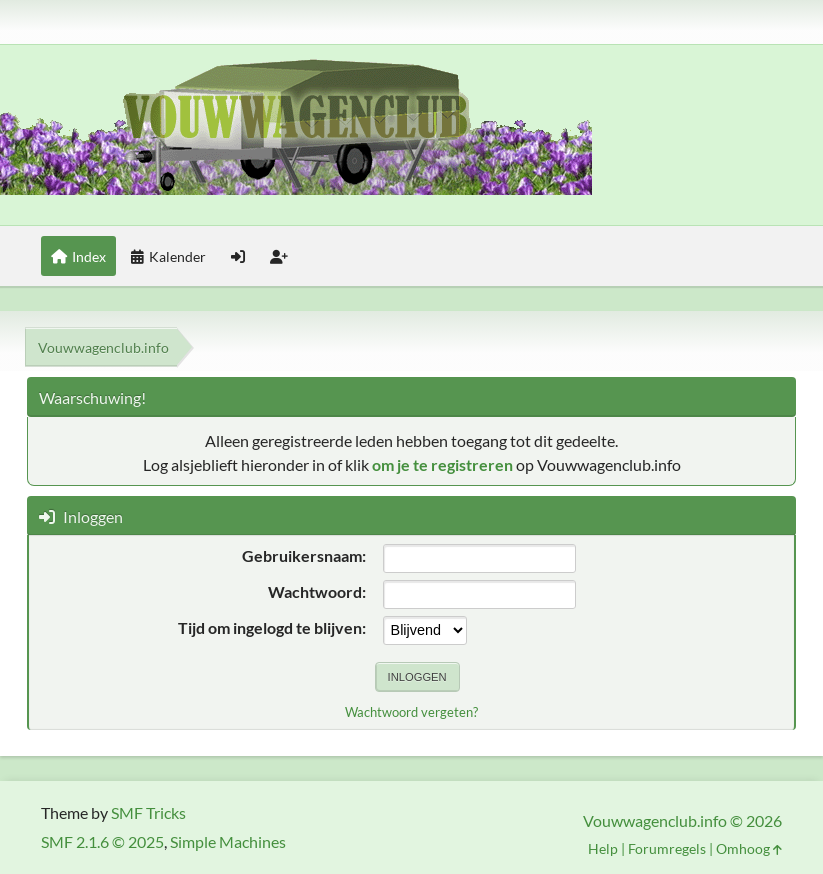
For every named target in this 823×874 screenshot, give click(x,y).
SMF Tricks (148, 812)
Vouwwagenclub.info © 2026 (682, 820)
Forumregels (667, 848)
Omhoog (749, 848)
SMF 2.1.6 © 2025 (102, 841)
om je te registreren (442, 464)
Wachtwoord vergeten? (411, 712)
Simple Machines (228, 841)
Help (603, 848)
